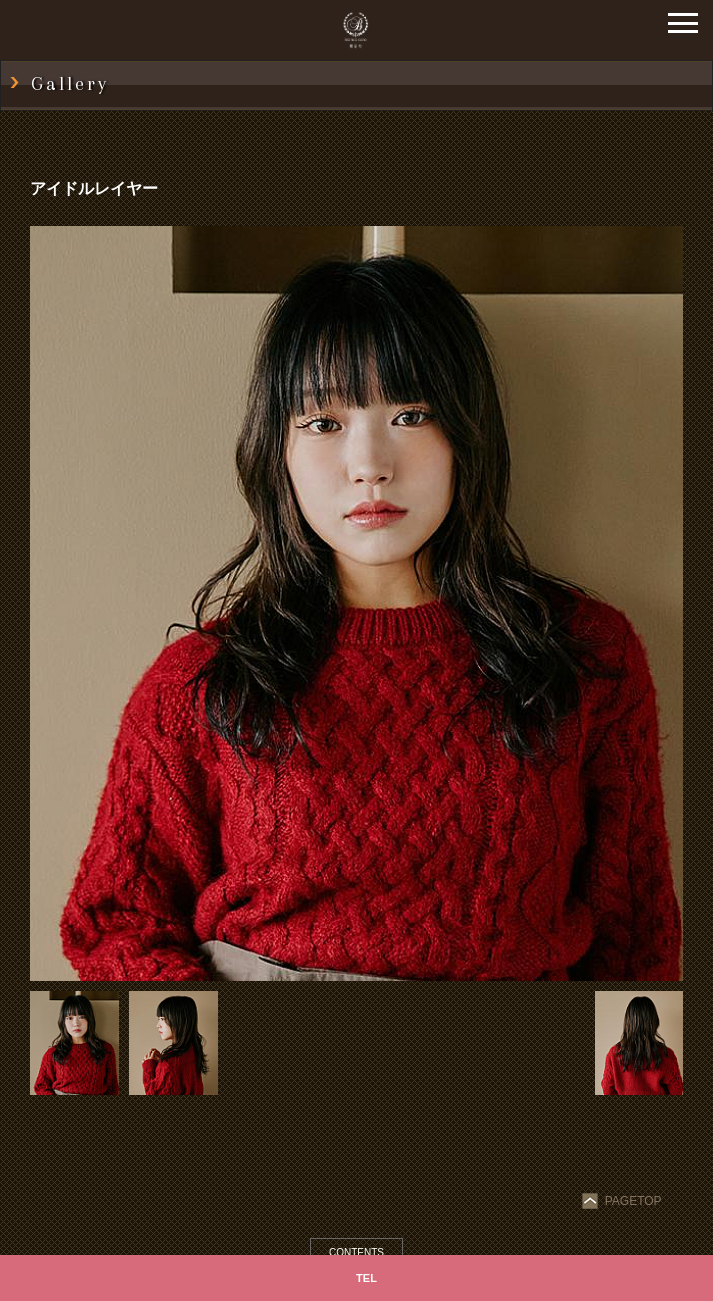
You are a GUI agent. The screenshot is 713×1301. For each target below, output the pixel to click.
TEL (366, 1278)
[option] (356, 603)
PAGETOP (623, 1201)
